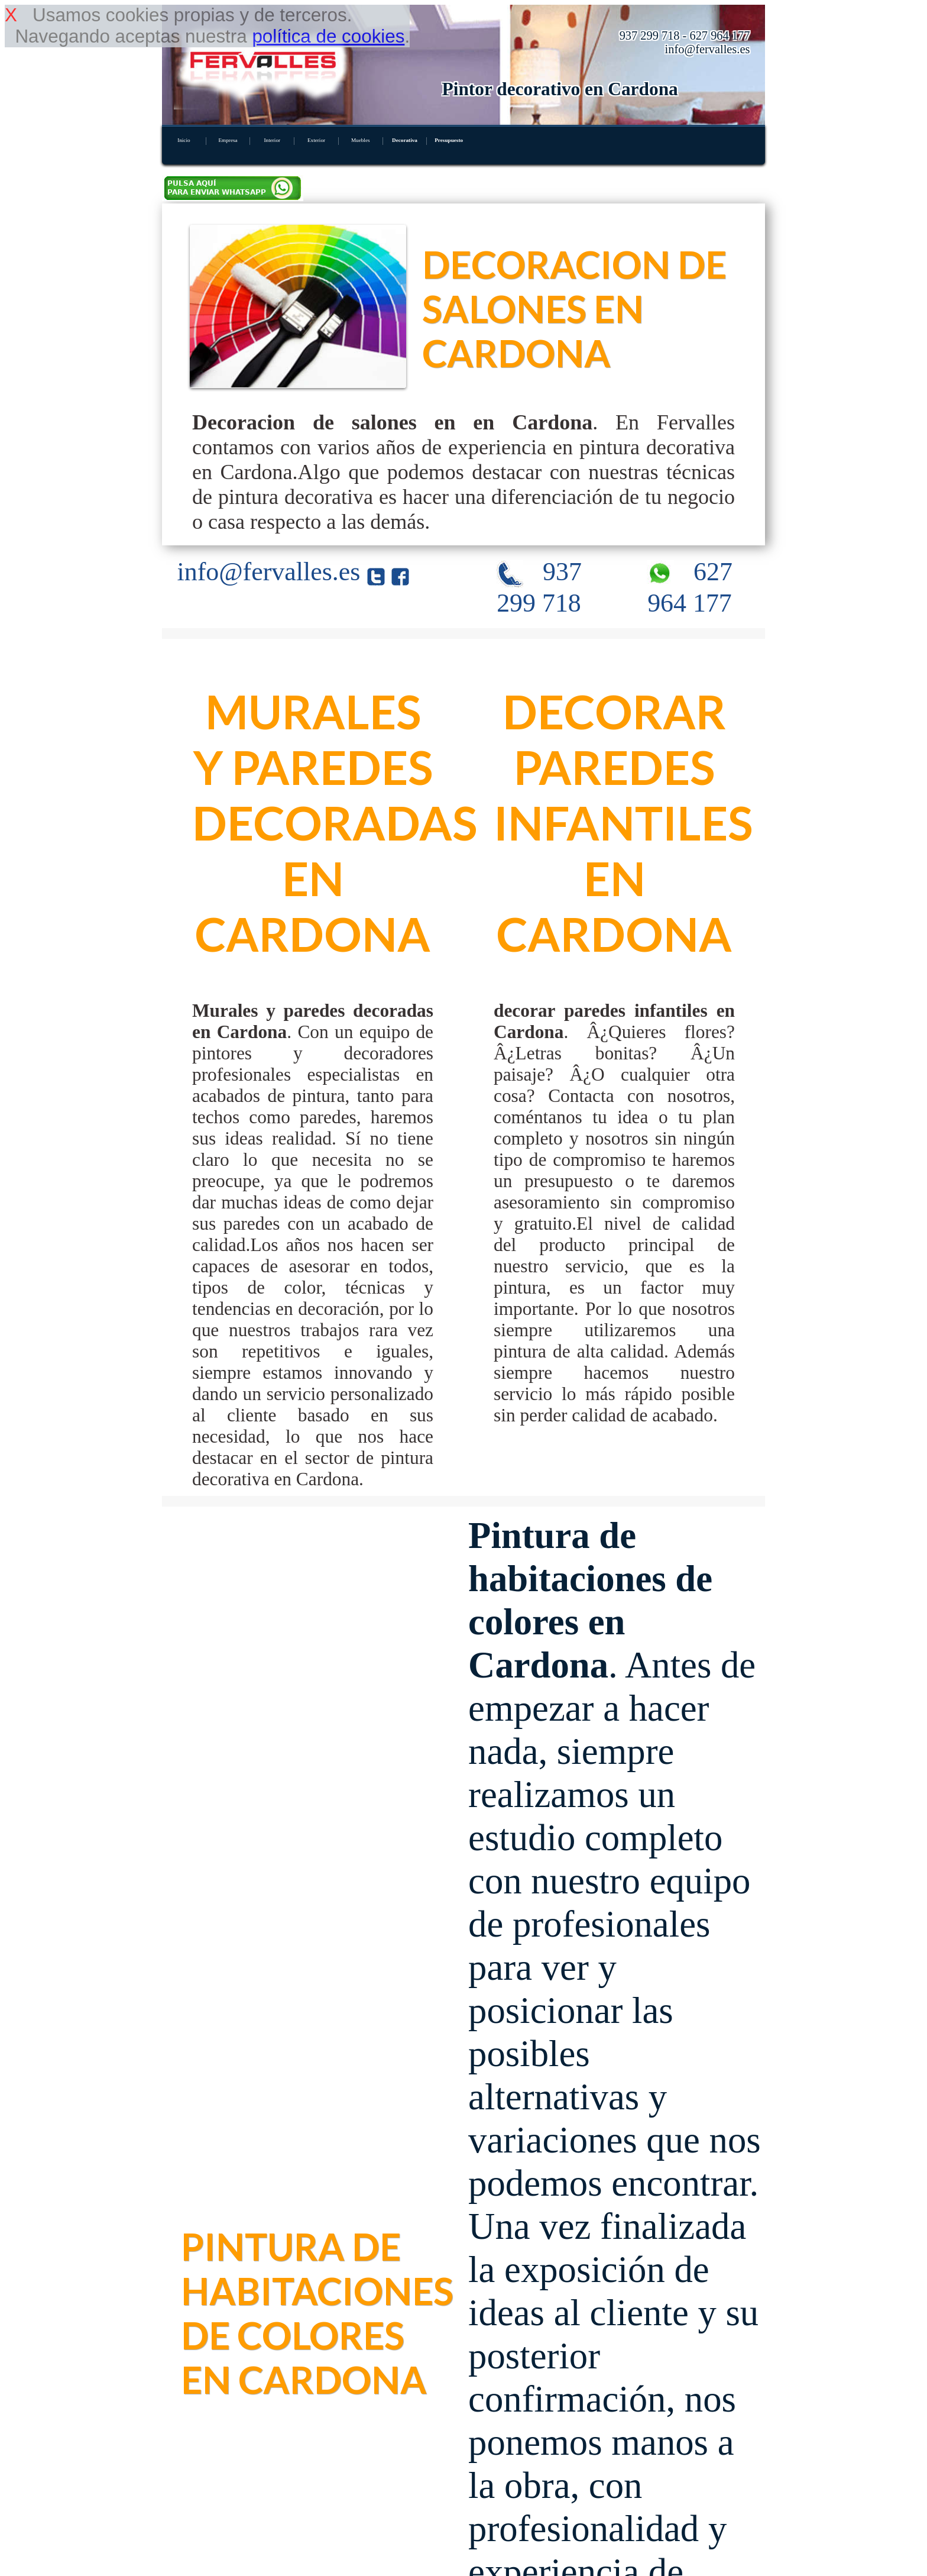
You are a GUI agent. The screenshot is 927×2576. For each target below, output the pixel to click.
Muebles (360, 140)
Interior (272, 140)
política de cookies (328, 36)
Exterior (316, 140)
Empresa (227, 140)
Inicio (183, 140)
